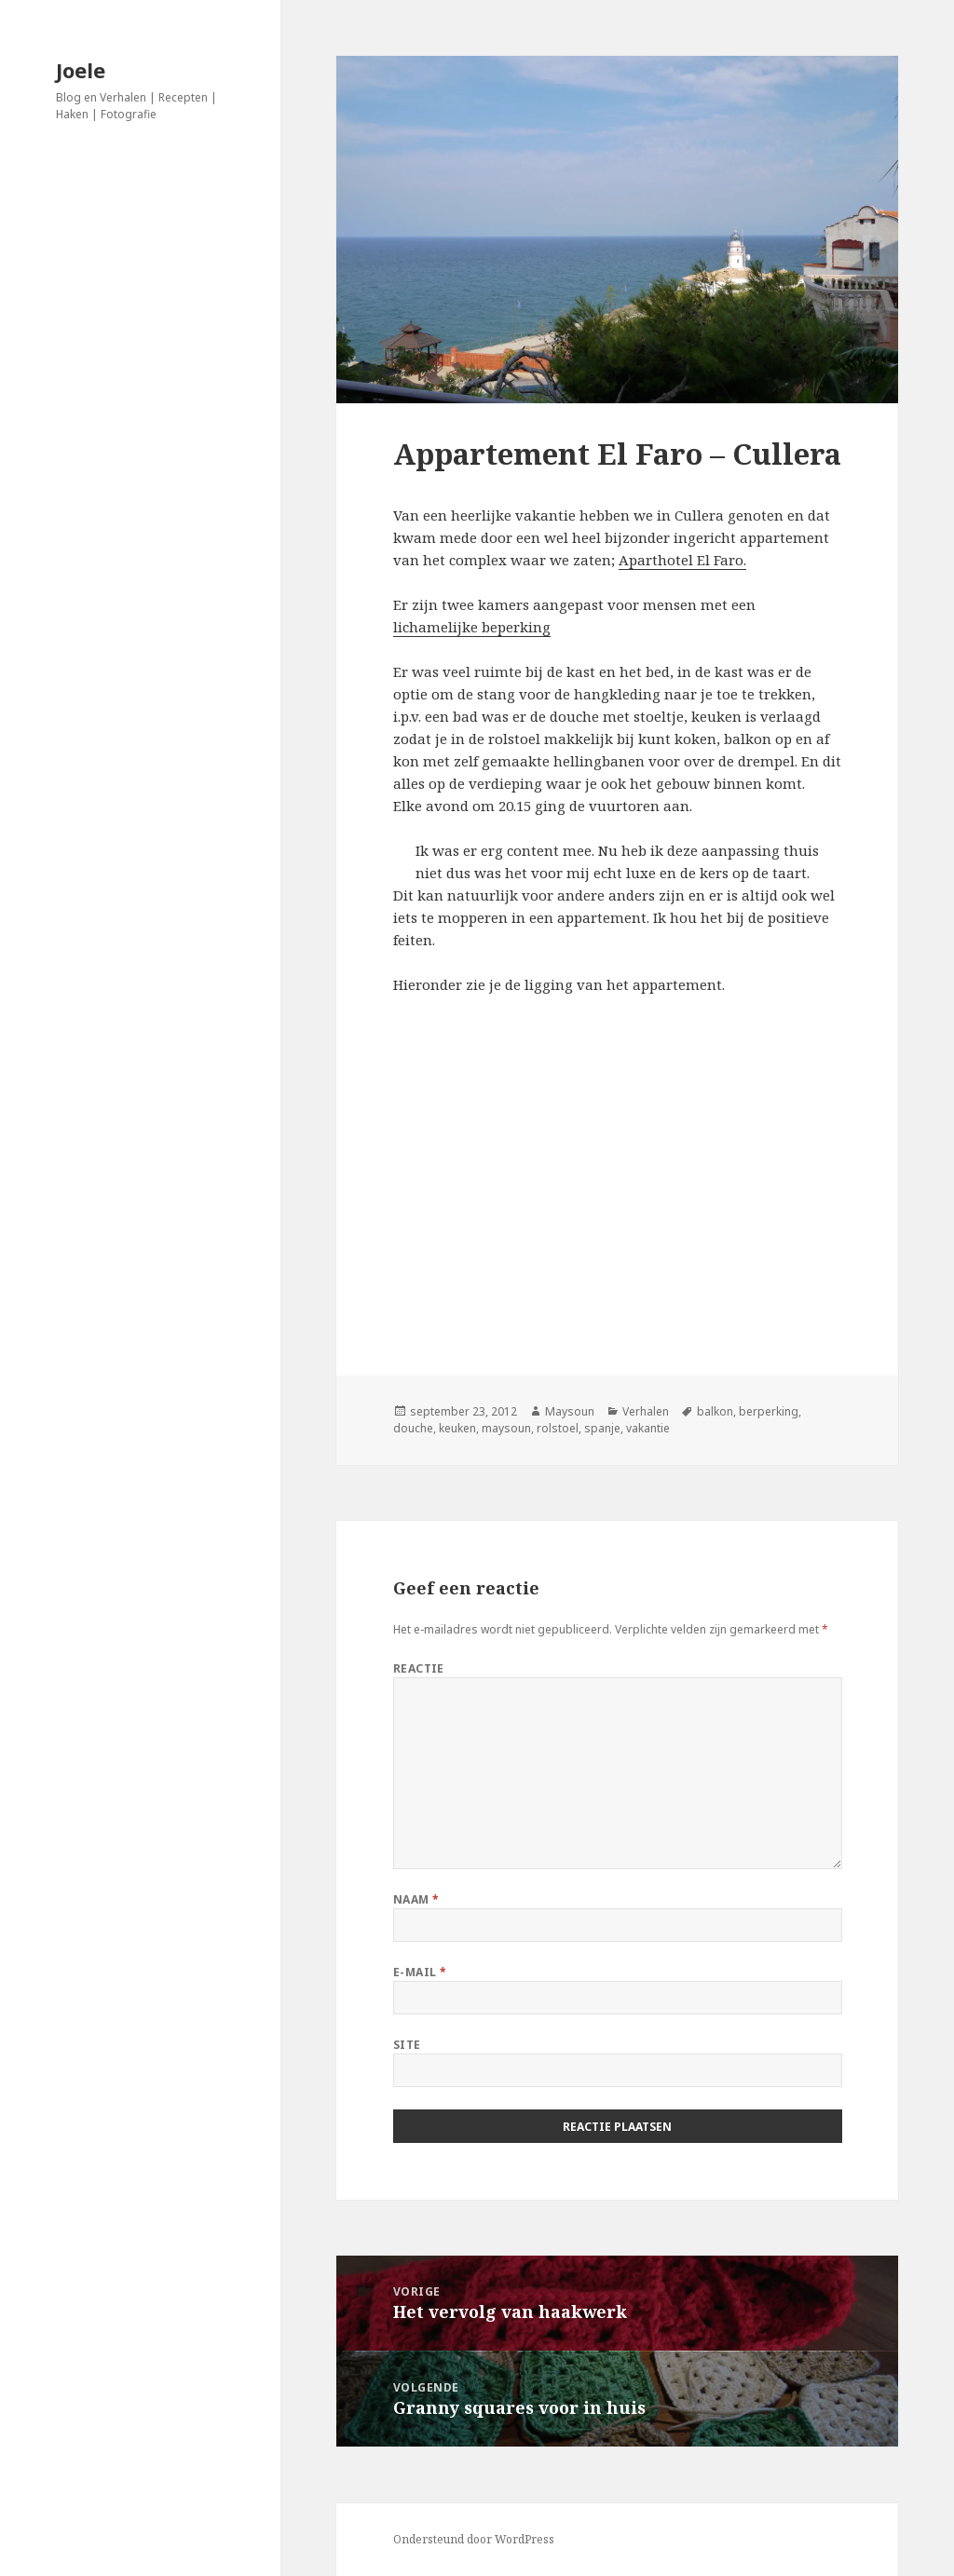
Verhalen (645, 1411)
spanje (602, 1428)
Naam (416, 1899)
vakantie (648, 1428)
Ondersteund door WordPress (473, 2539)
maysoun (506, 1428)
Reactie (418, 1668)
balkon (715, 1411)
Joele (80, 70)
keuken (457, 1428)
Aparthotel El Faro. (682, 559)
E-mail (420, 1972)
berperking (768, 1411)
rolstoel (558, 1428)
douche (413, 1428)
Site (407, 2045)
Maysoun (569, 1411)
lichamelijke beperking (472, 626)
